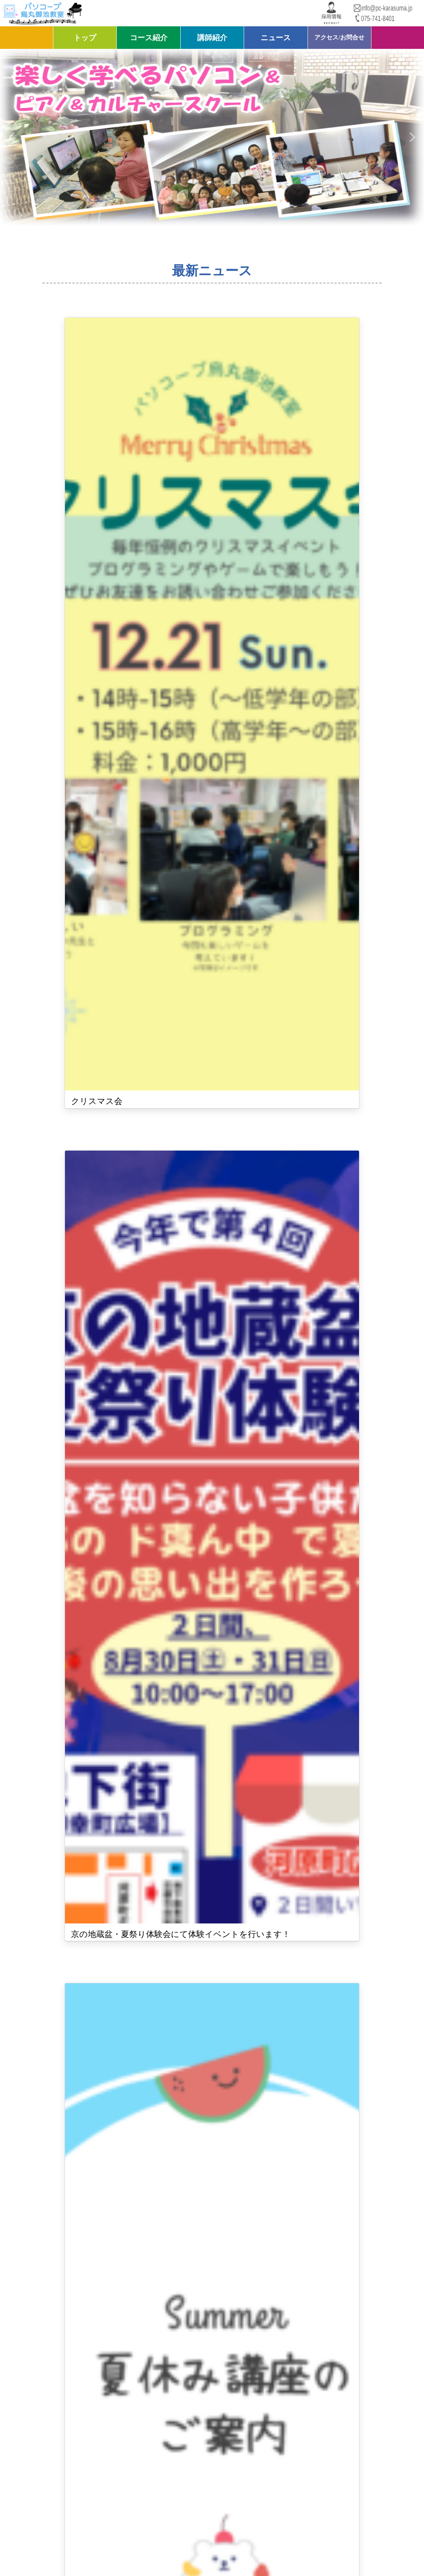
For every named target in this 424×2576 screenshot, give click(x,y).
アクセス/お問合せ (339, 37)
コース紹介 (148, 37)
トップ (85, 37)
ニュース (276, 37)
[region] (212, 137)
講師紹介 (212, 37)
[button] (12, 137)
